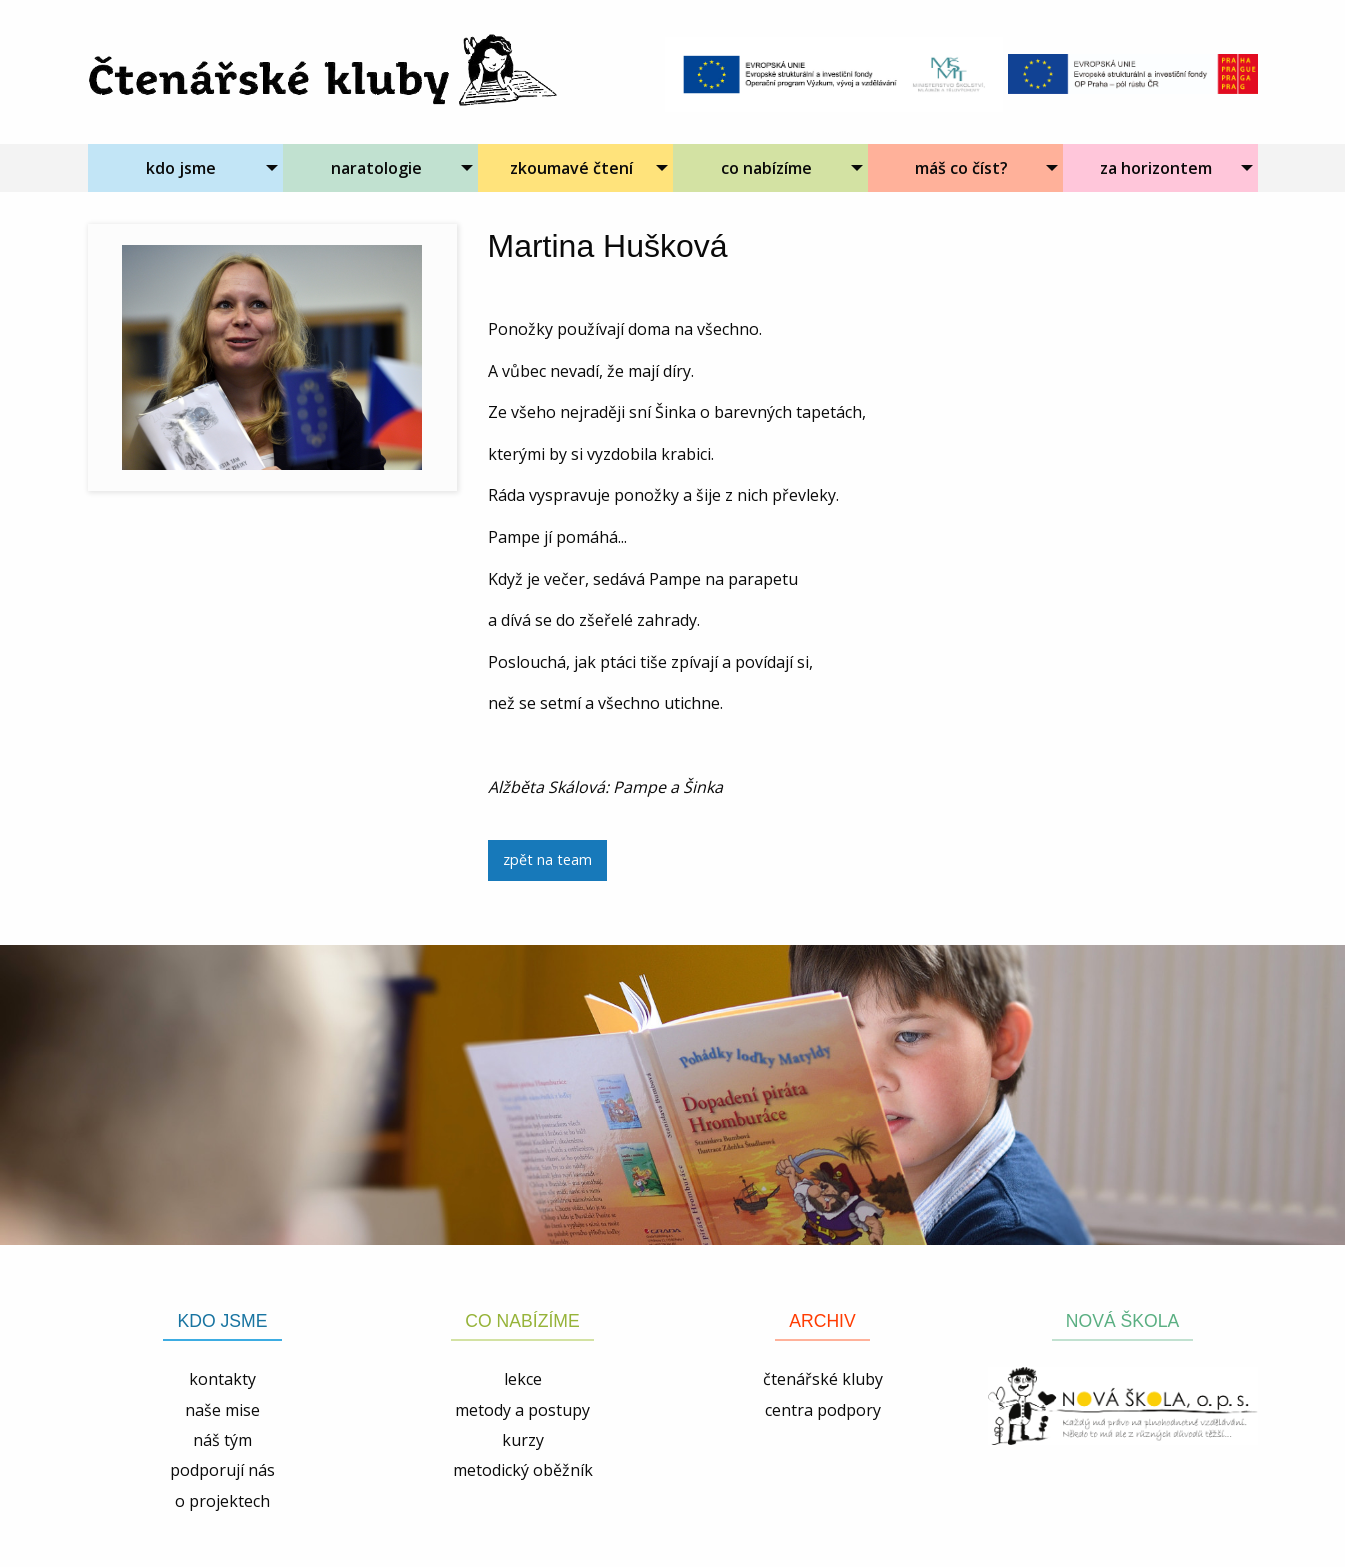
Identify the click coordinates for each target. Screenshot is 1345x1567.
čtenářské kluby (823, 1379)
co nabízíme (766, 168)
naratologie (376, 168)
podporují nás (222, 1470)
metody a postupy (522, 1410)
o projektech (222, 1501)
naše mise (222, 1410)
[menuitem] (185, 168)
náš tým (222, 1440)
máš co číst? (961, 168)
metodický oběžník (523, 1470)
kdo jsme (181, 168)
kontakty (222, 1379)
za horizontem (1156, 168)
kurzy (523, 1440)
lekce (523, 1379)
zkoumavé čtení (571, 168)
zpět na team (547, 859)
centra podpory (823, 1410)
